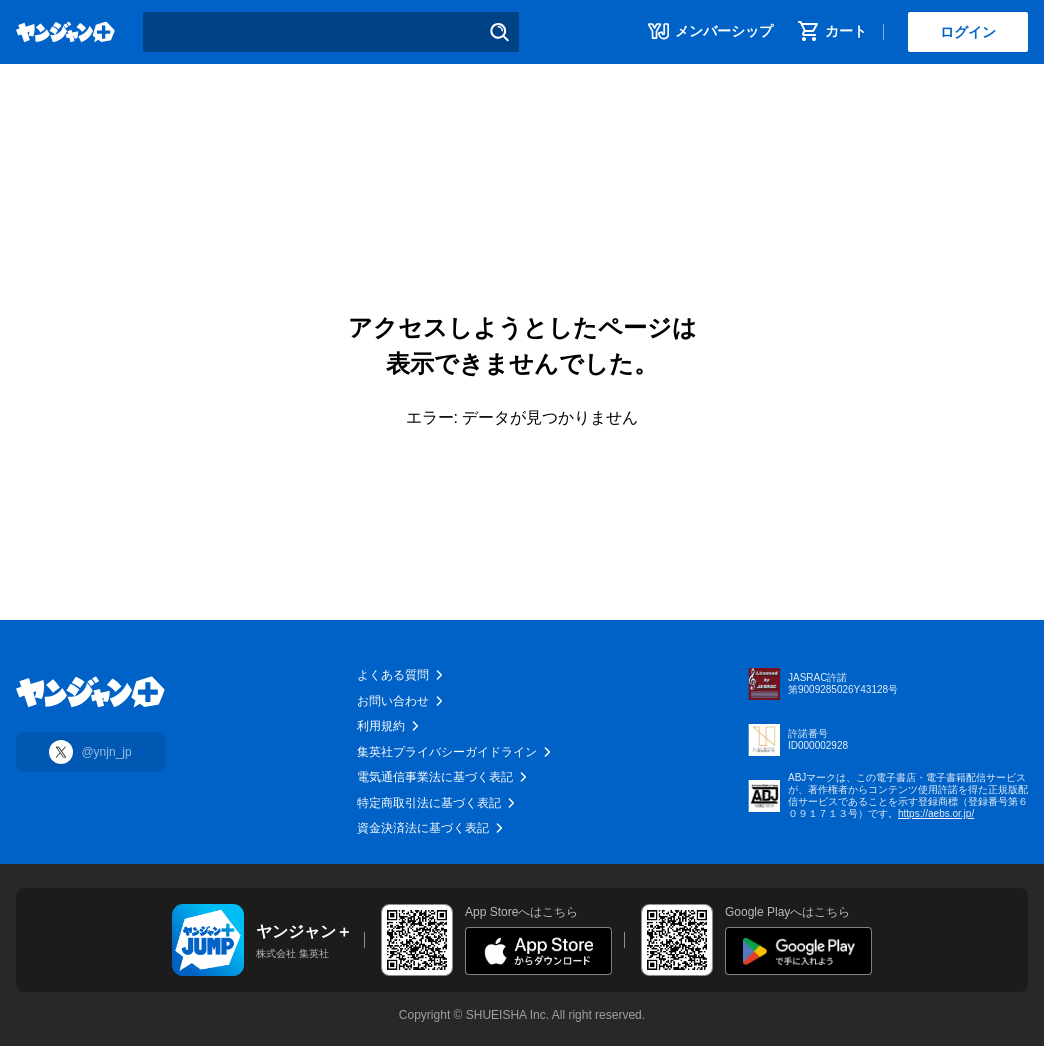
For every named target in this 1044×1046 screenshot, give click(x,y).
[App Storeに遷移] (538, 951)
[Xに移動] (90, 752)
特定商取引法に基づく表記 (437, 803)
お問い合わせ (401, 701)
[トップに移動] (90, 692)
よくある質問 (401, 675)
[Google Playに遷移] (798, 951)
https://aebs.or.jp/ (936, 813)
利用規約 (389, 726)
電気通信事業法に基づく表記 (443, 777)
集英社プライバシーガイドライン (455, 752)
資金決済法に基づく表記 (431, 828)
